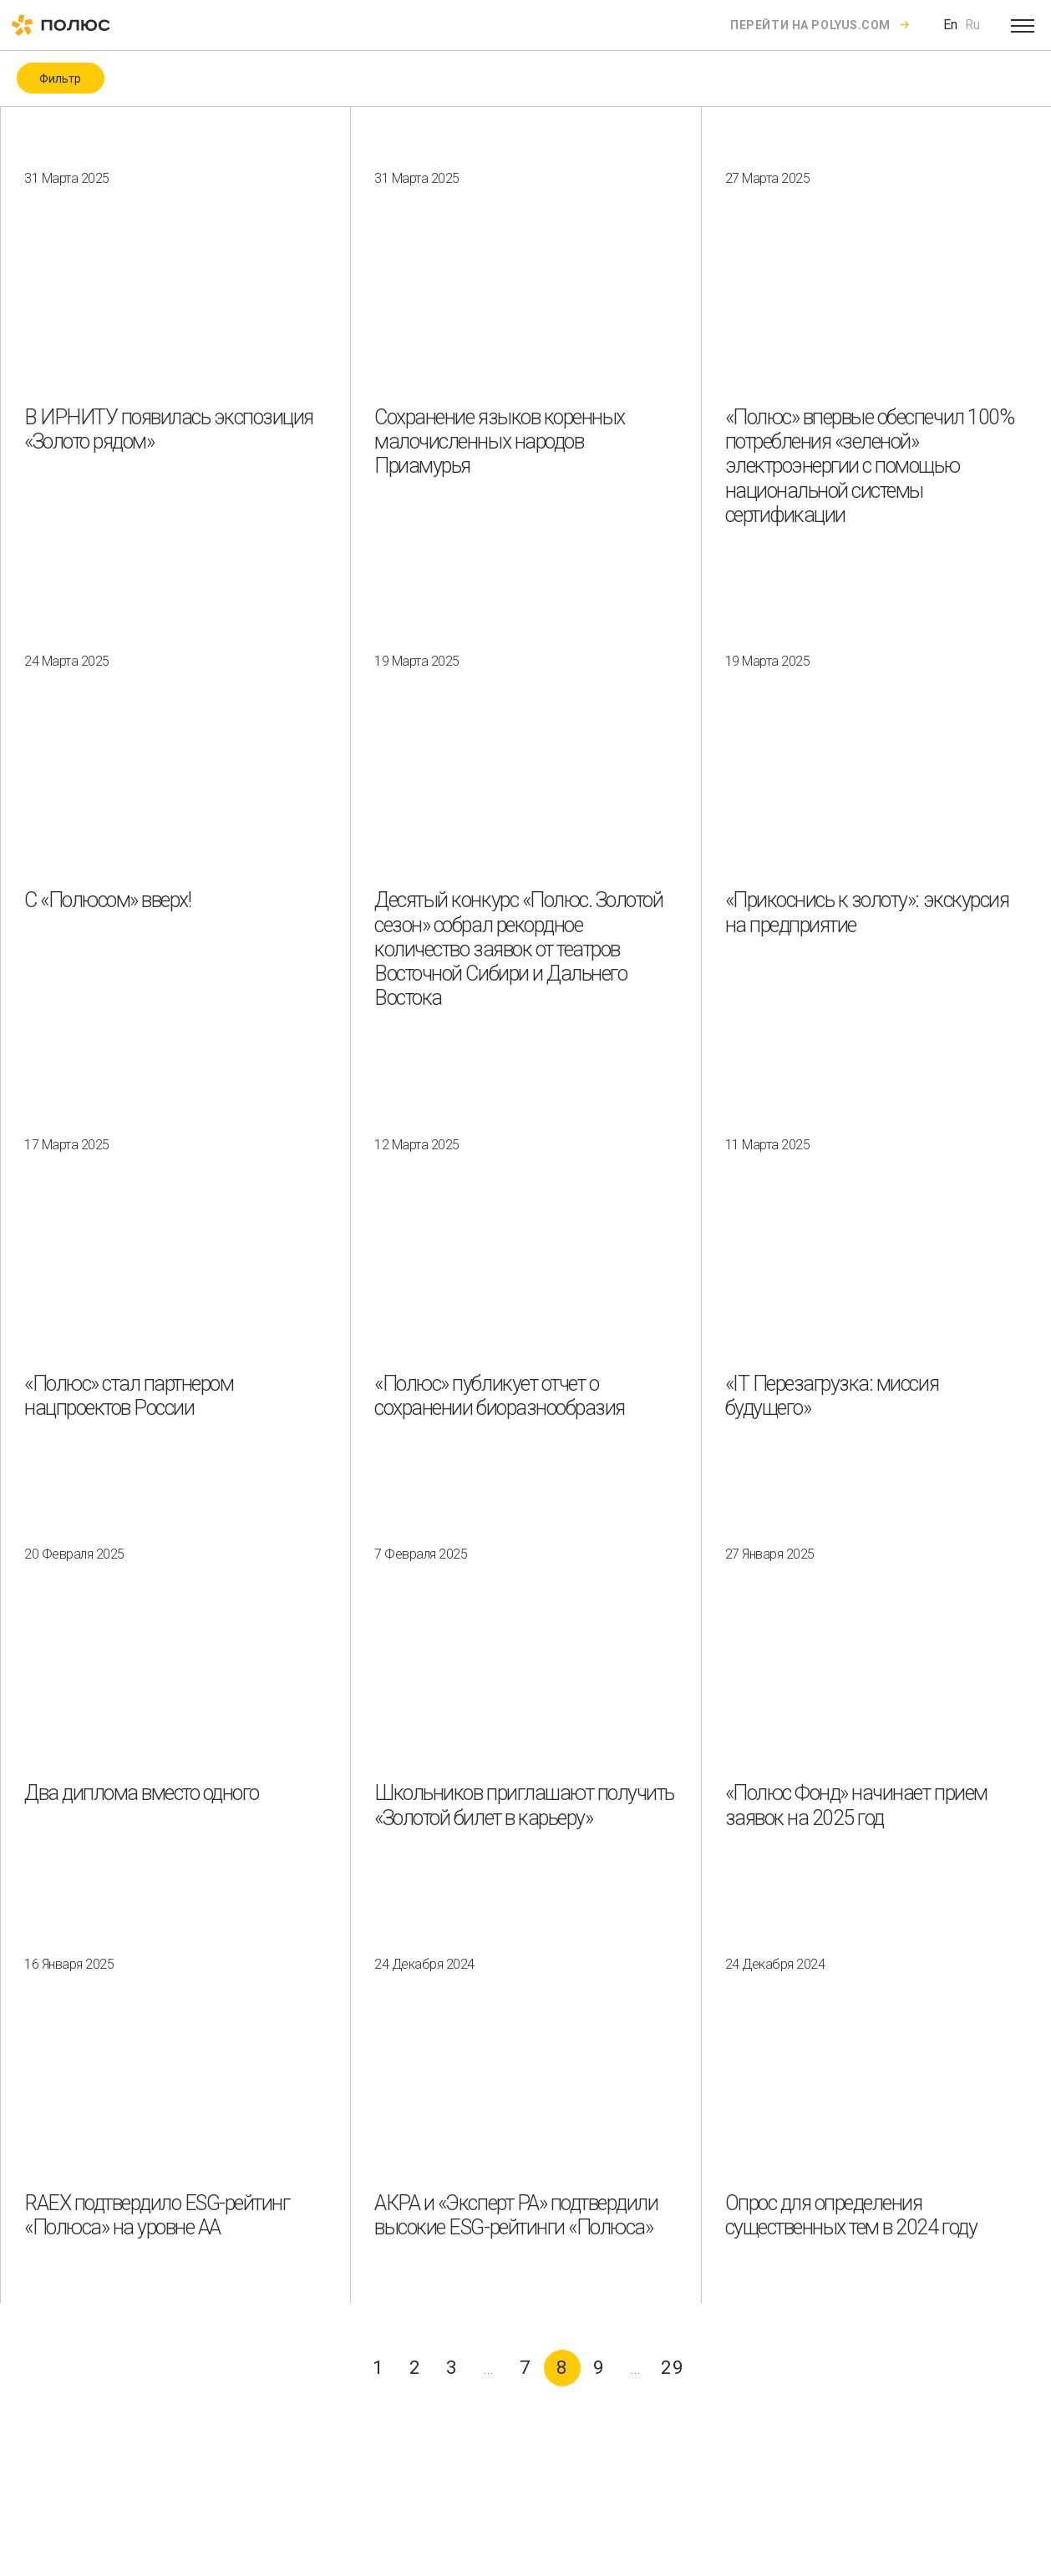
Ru (972, 25)
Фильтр (60, 78)
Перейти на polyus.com (810, 25)
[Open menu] (1022, 25)
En (950, 25)
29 (672, 2367)
